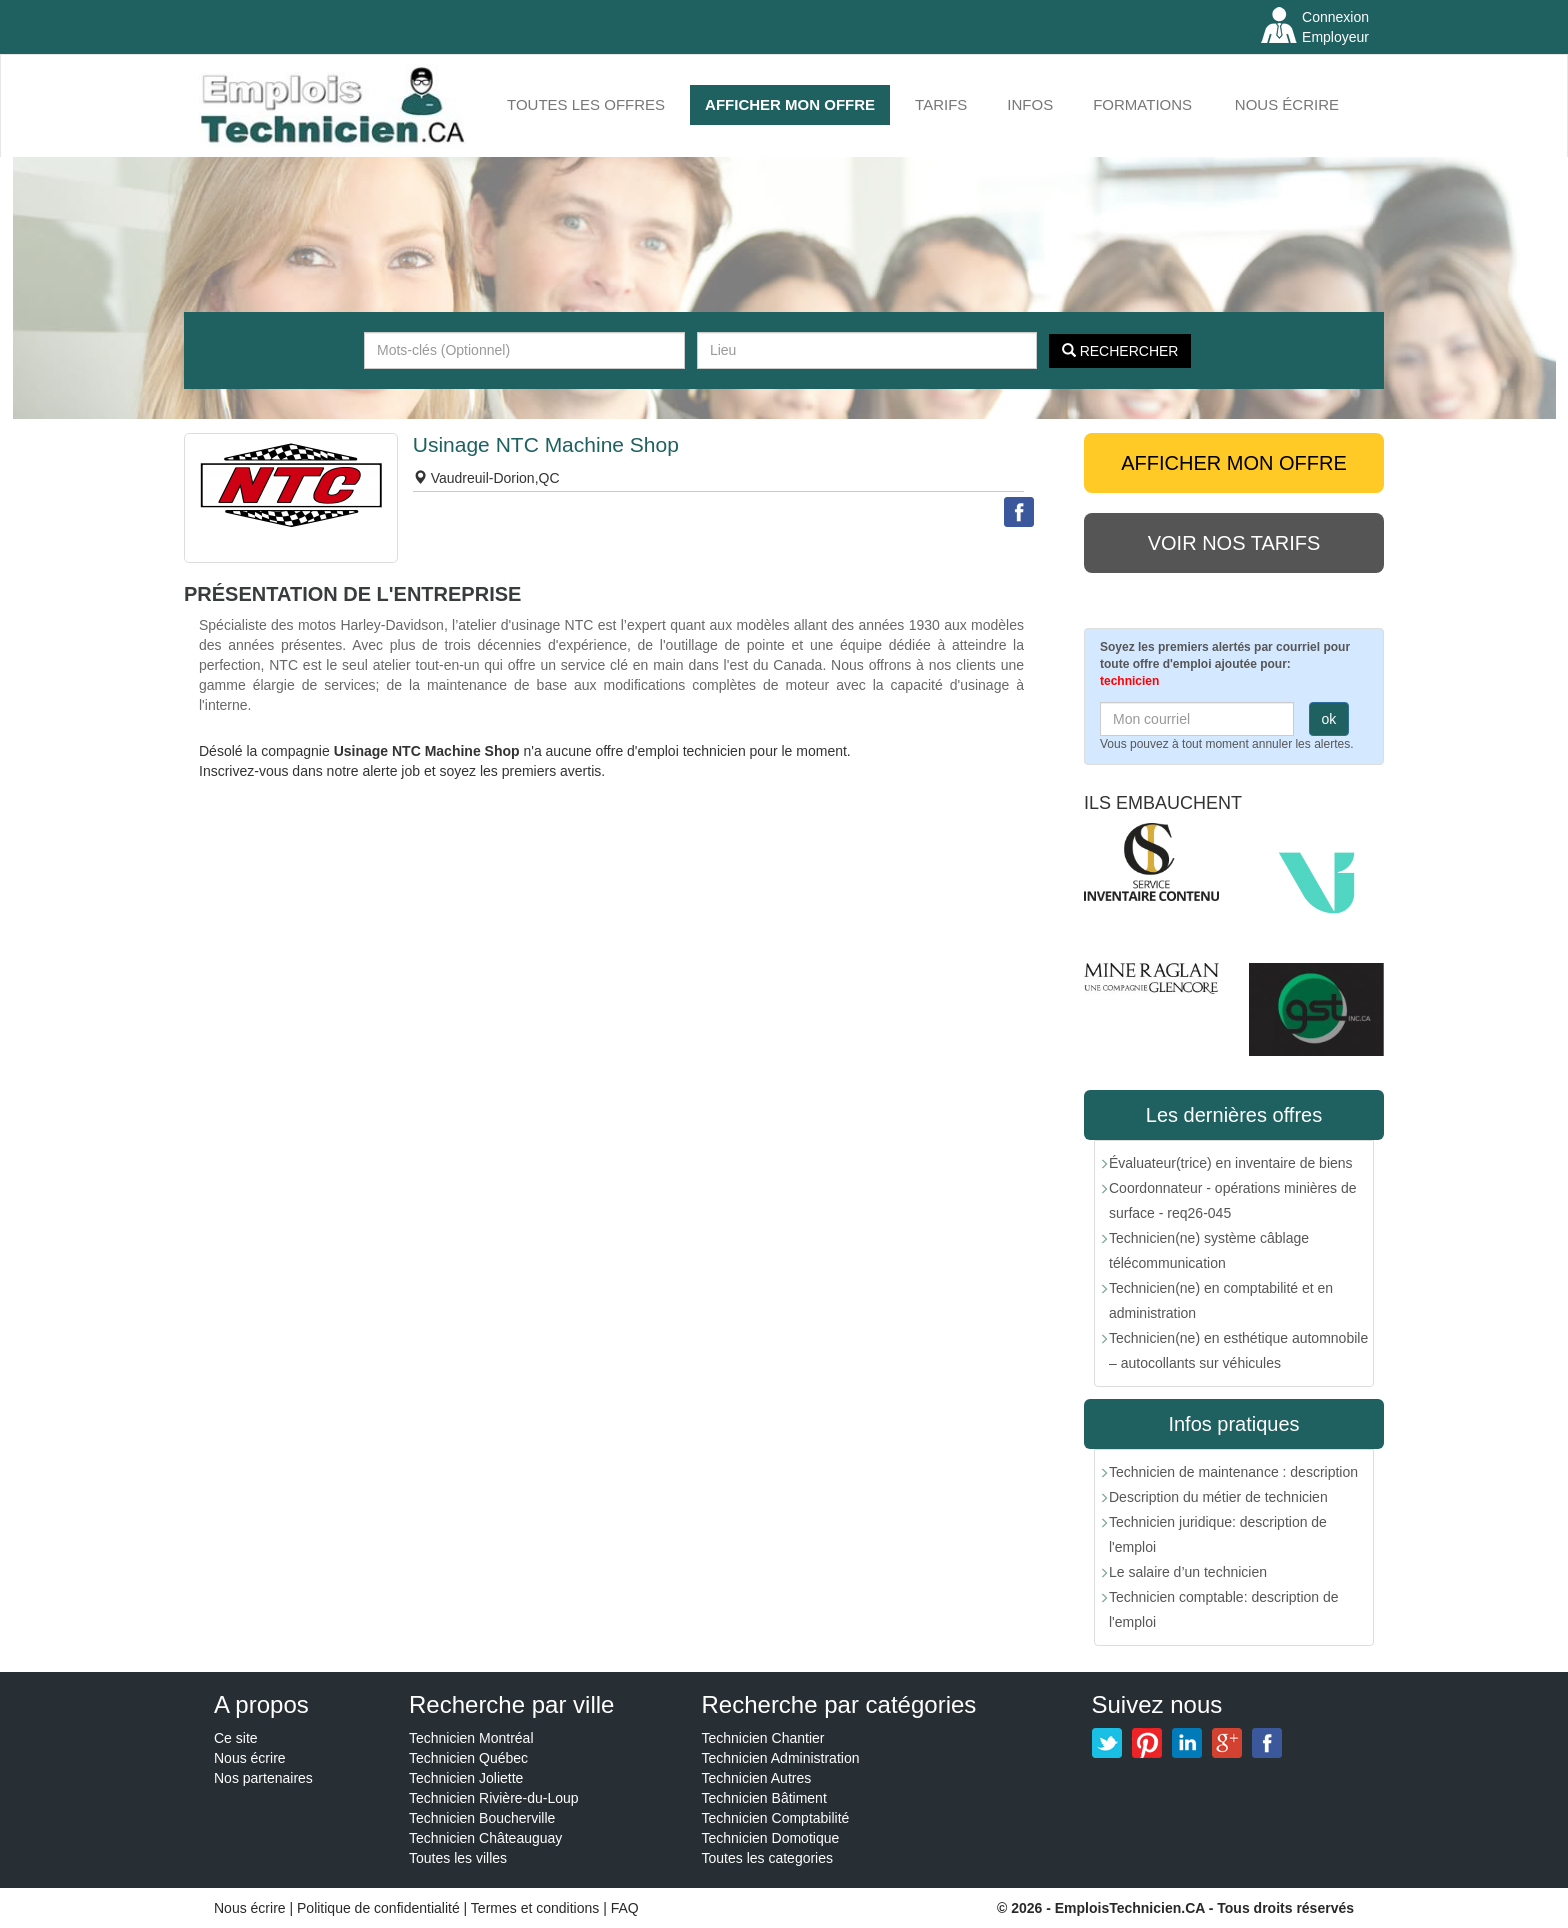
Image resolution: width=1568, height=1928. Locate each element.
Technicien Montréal (471, 1738)
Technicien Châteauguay (485, 1838)
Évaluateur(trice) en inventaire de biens (1231, 1163)
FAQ (625, 1908)
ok (1329, 719)
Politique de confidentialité (378, 1908)
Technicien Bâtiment (764, 1798)
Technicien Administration (781, 1758)
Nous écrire (1287, 104)
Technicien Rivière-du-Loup (494, 1798)
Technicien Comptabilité (776, 1818)
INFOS (1030, 104)
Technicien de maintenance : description (1233, 1472)
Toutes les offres (586, 104)
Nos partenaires (263, 1778)
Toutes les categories (768, 1858)
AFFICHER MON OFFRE (790, 104)
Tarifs (941, 104)
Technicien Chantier (763, 1738)
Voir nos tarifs (1234, 543)
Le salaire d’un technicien (1188, 1572)
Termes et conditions (537, 1908)
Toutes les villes (458, 1858)
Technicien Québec (468, 1758)
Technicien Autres (757, 1778)
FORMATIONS (1142, 104)
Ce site (236, 1738)
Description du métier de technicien (1218, 1497)
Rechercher (1120, 351)
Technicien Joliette (466, 1778)
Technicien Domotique (771, 1838)
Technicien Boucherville (482, 1818)
